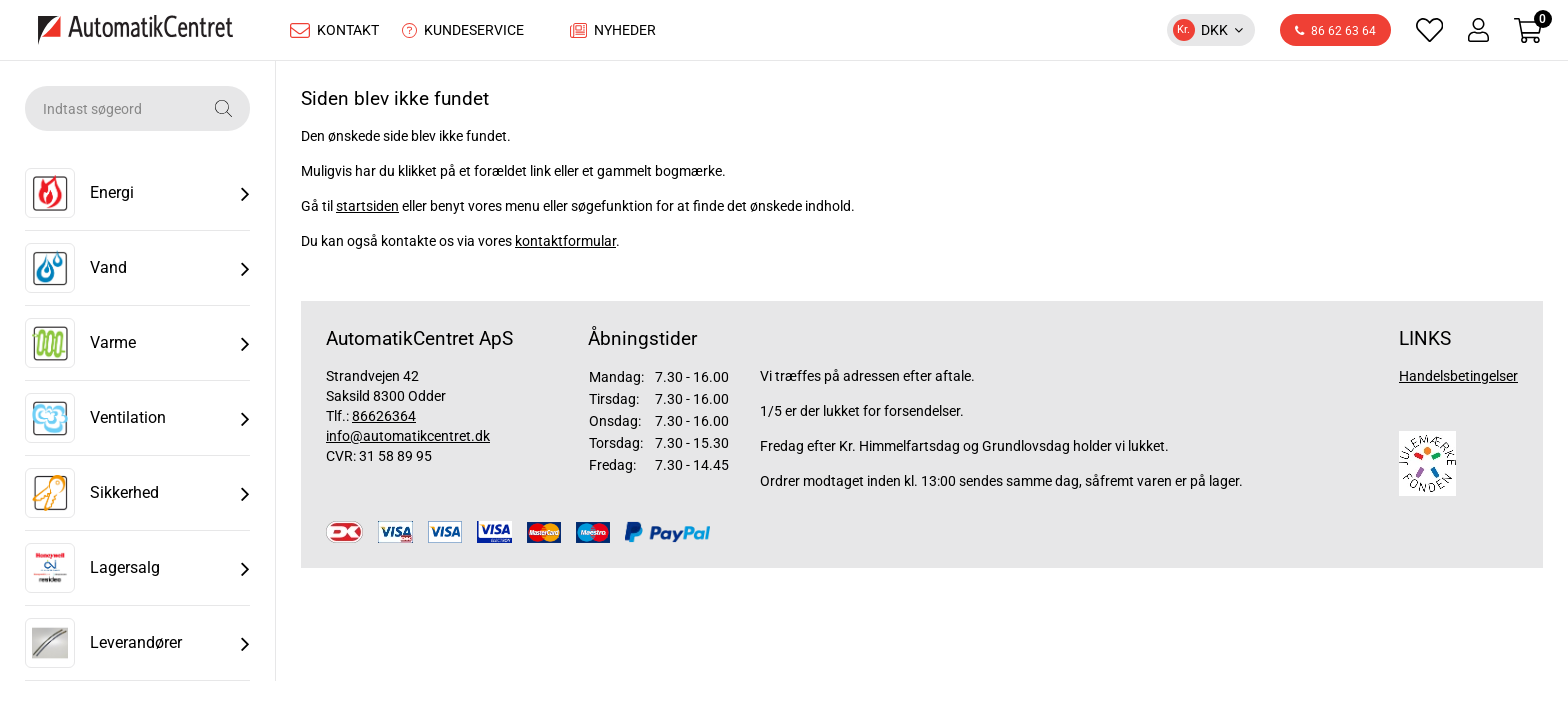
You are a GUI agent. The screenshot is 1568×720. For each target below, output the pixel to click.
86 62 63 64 (1335, 34)
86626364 (384, 421)
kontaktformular (565, 246)
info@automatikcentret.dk (408, 441)
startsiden (367, 211)
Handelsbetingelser (1458, 381)
